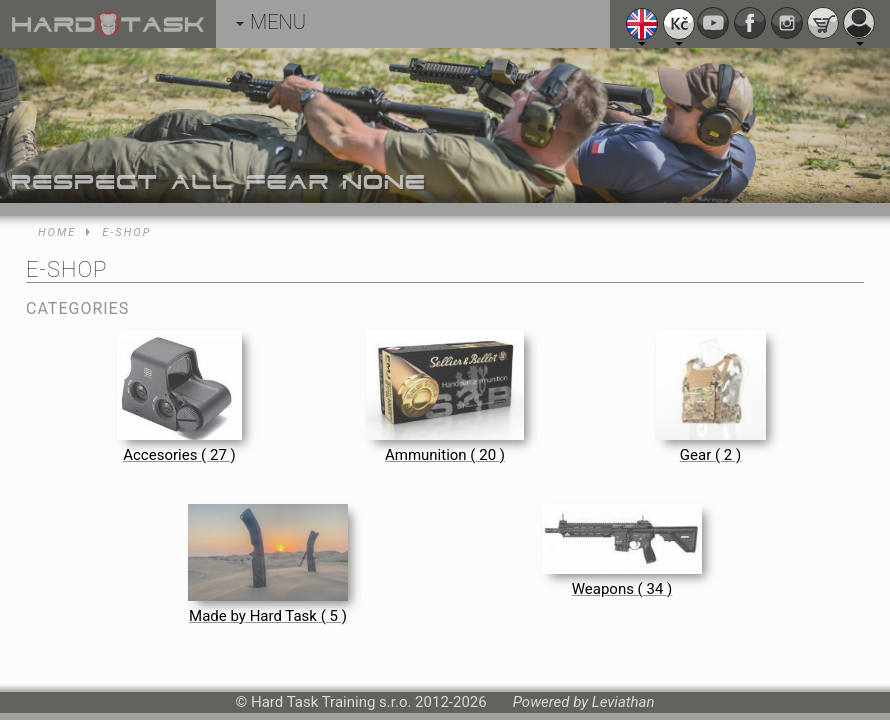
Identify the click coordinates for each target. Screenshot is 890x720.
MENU (271, 22)
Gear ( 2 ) (710, 455)
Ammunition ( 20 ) (445, 455)
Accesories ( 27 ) (179, 455)
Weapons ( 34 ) (622, 589)
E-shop (126, 232)
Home (57, 232)
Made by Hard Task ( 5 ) (268, 616)
